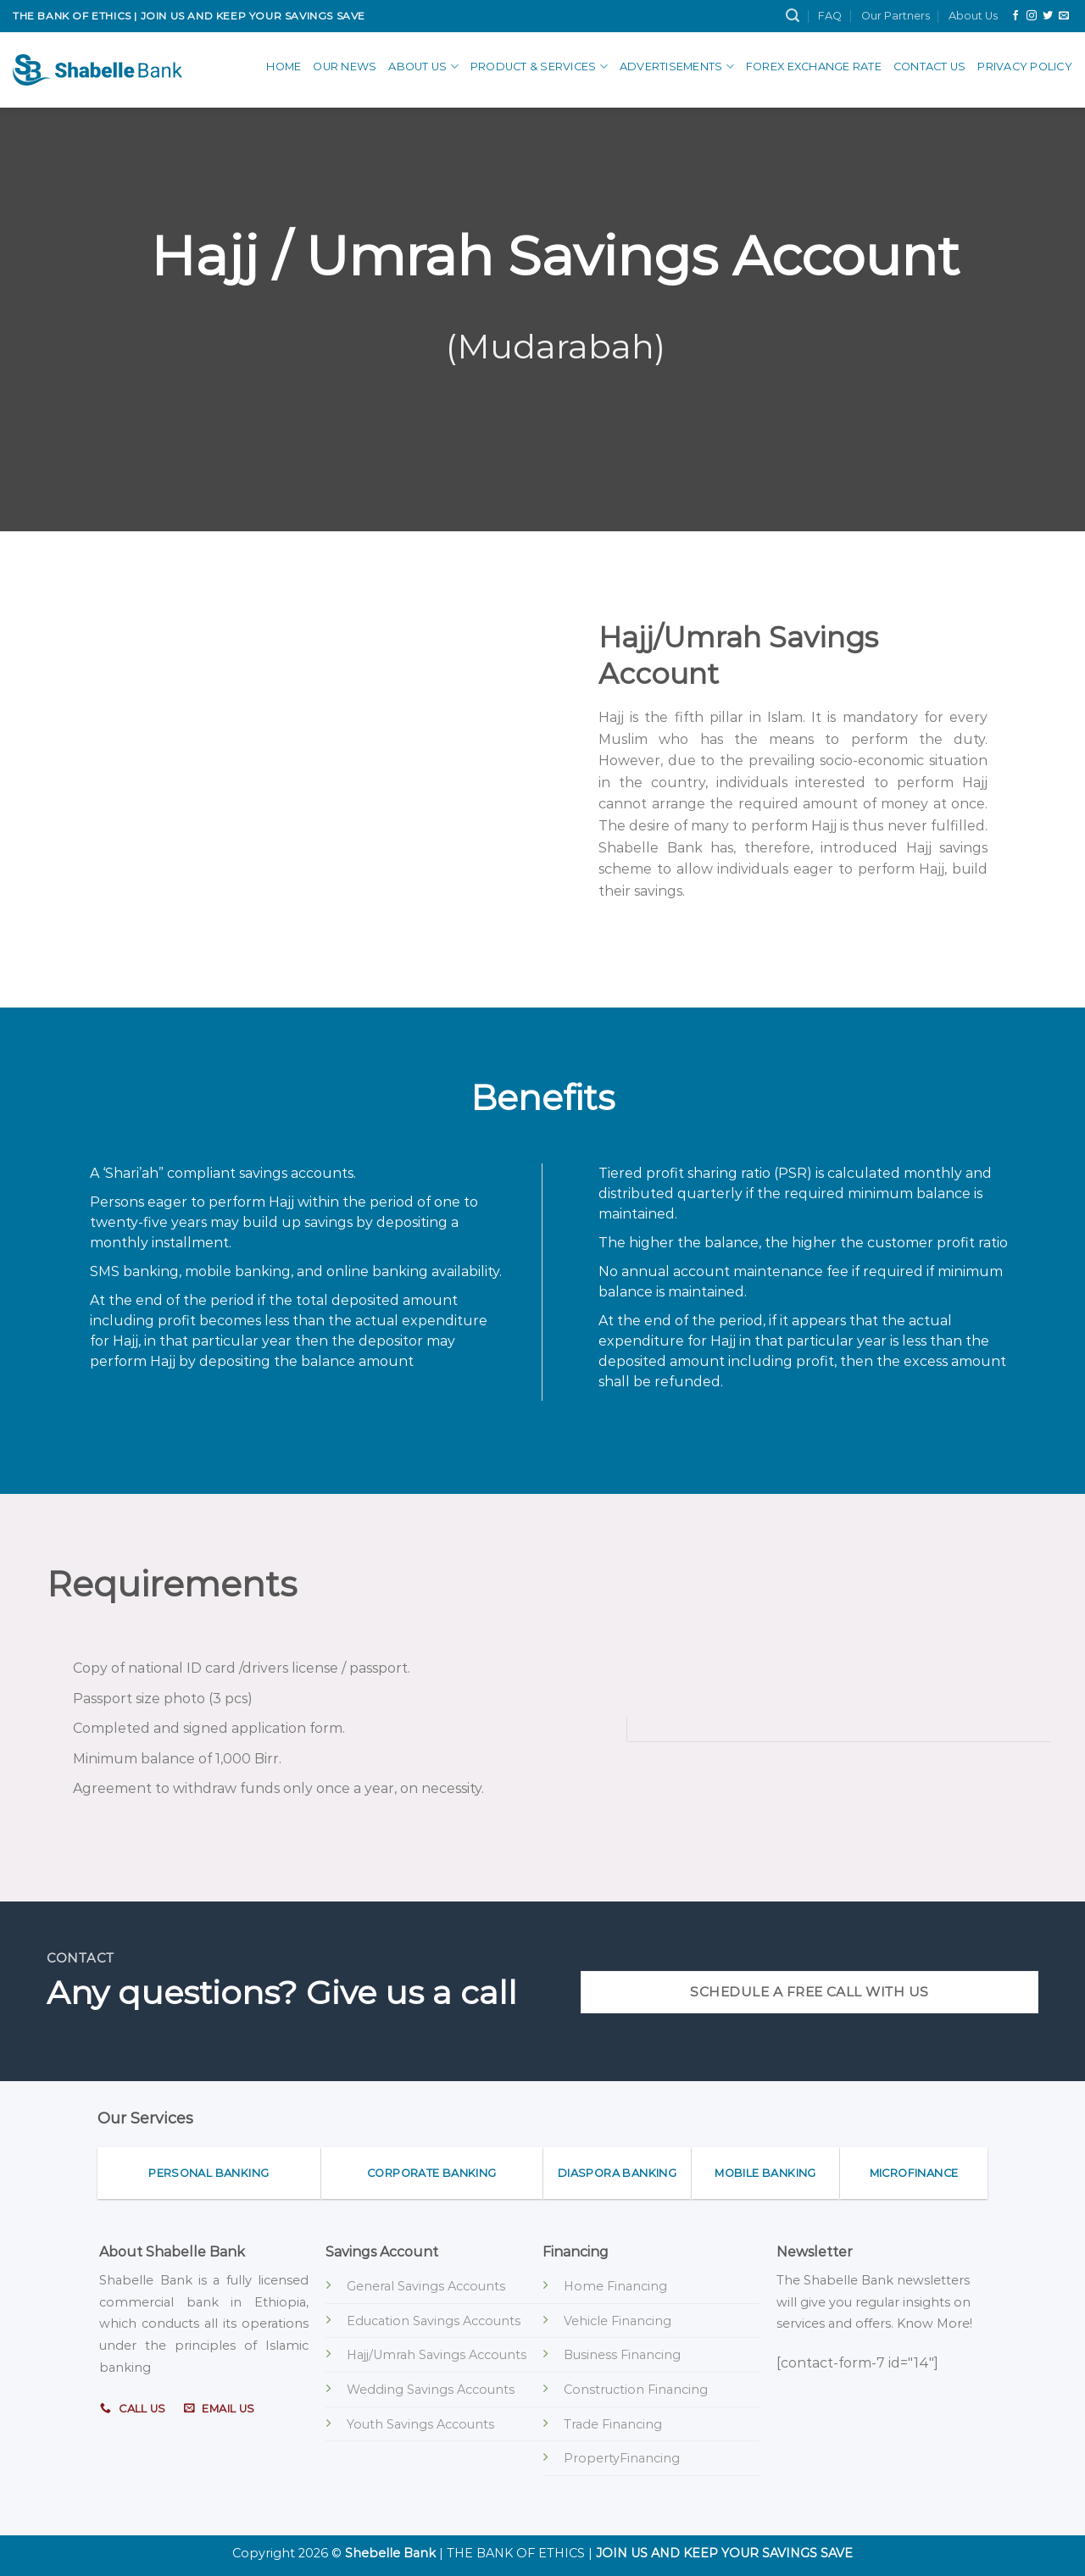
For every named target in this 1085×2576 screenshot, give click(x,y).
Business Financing (622, 2354)
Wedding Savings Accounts (431, 2389)
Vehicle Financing (617, 2321)
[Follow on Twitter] (1048, 16)
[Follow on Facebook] (1015, 16)
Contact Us (929, 66)
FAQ (830, 15)
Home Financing (615, 2286)
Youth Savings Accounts (420, 2424)
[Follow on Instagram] (1032, 16)
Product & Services (539, 66)
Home (283, 66)
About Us (973, 15)
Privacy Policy (1024, 66)
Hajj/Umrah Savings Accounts (436, 2354)
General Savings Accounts (426, 2286)
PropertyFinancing (622, 2458)
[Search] (792, 15)
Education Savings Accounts (433, 2321)
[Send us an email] (1064, 16)
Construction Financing (636, 2389)
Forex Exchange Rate (814, 66)
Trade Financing (613, 2424)
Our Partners (895, 15)
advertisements (677, 66)
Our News (344, 66)
